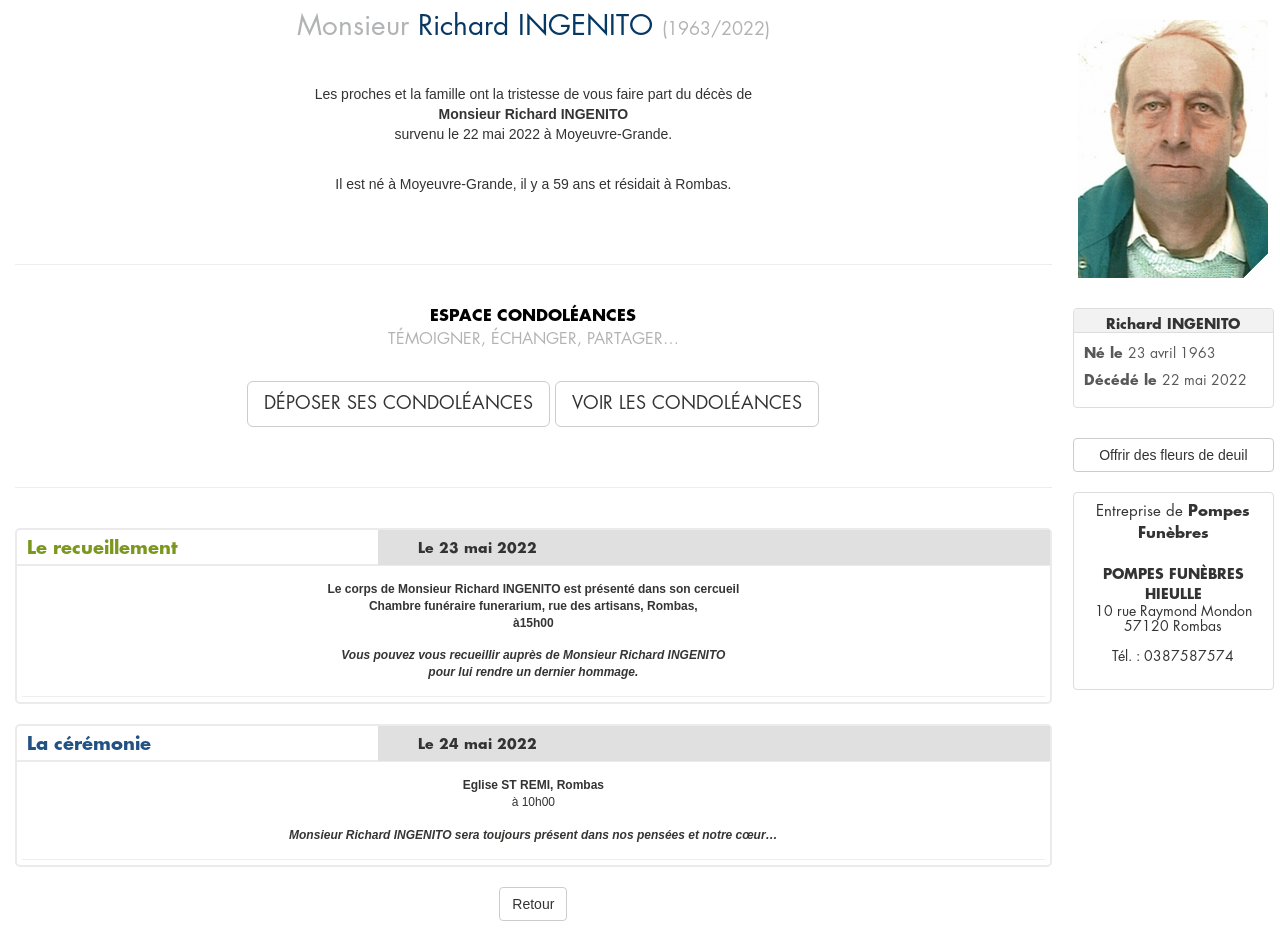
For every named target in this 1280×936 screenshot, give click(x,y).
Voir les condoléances (687, 403)
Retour (533, 904)
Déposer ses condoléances (398, 403)
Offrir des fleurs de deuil (1173, 455)
